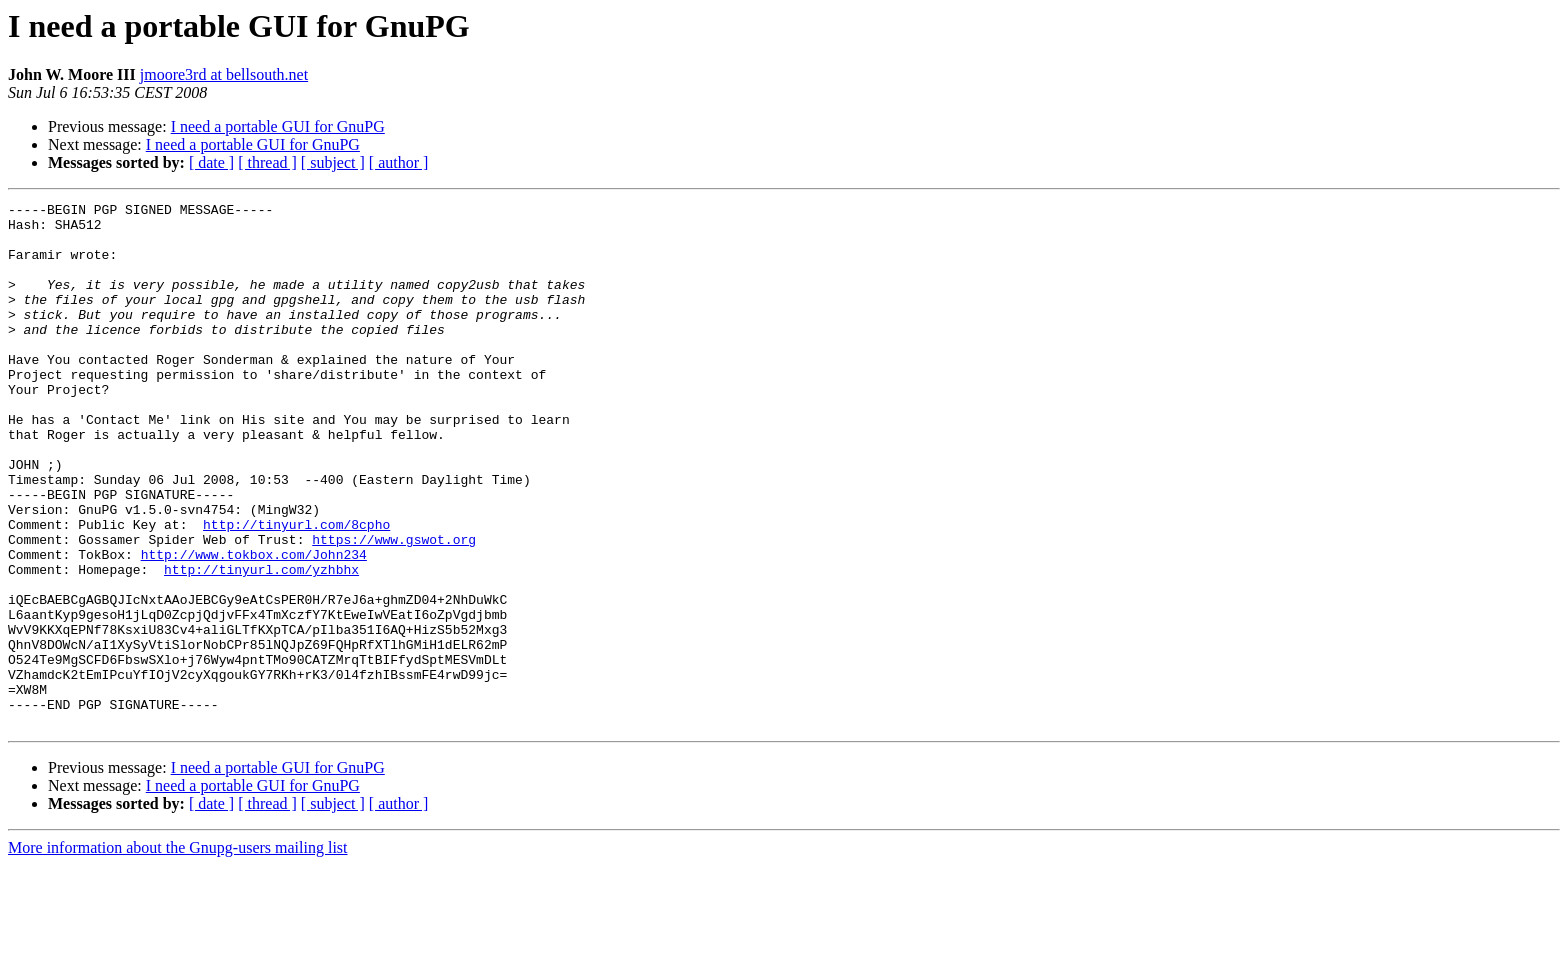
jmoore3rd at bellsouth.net (224, 74)
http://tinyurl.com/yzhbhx (261, 644)
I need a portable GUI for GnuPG (278, 126)
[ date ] (211, 162)
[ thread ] (267, 162)
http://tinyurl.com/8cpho (296, 590)
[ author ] (399, 162)
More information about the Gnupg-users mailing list (178, 952)
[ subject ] (333, 162)
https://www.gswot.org (394, 608)
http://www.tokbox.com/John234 (254, 626)
